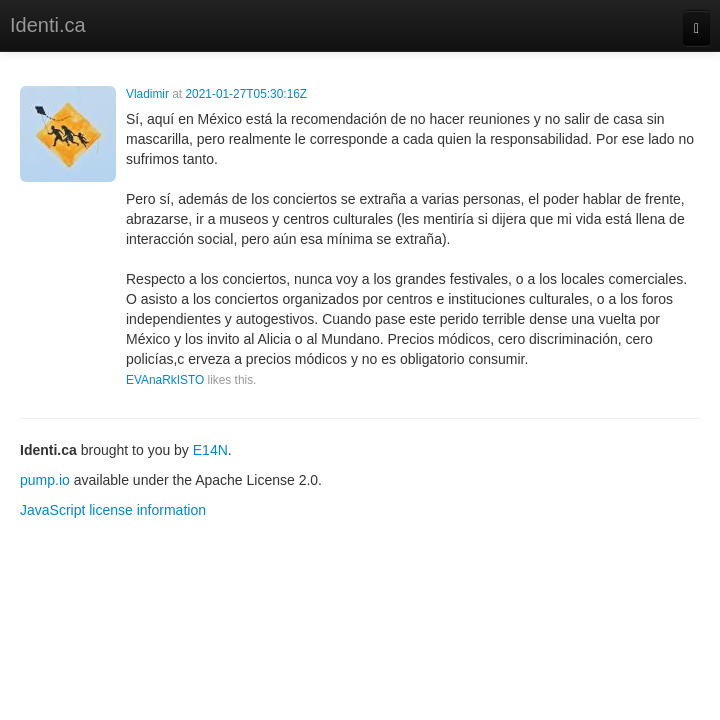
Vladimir (147, 94)
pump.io (45, 480)
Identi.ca (48, 25)
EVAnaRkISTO (165, 380)
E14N (210, 450)
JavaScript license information (113, 510)
